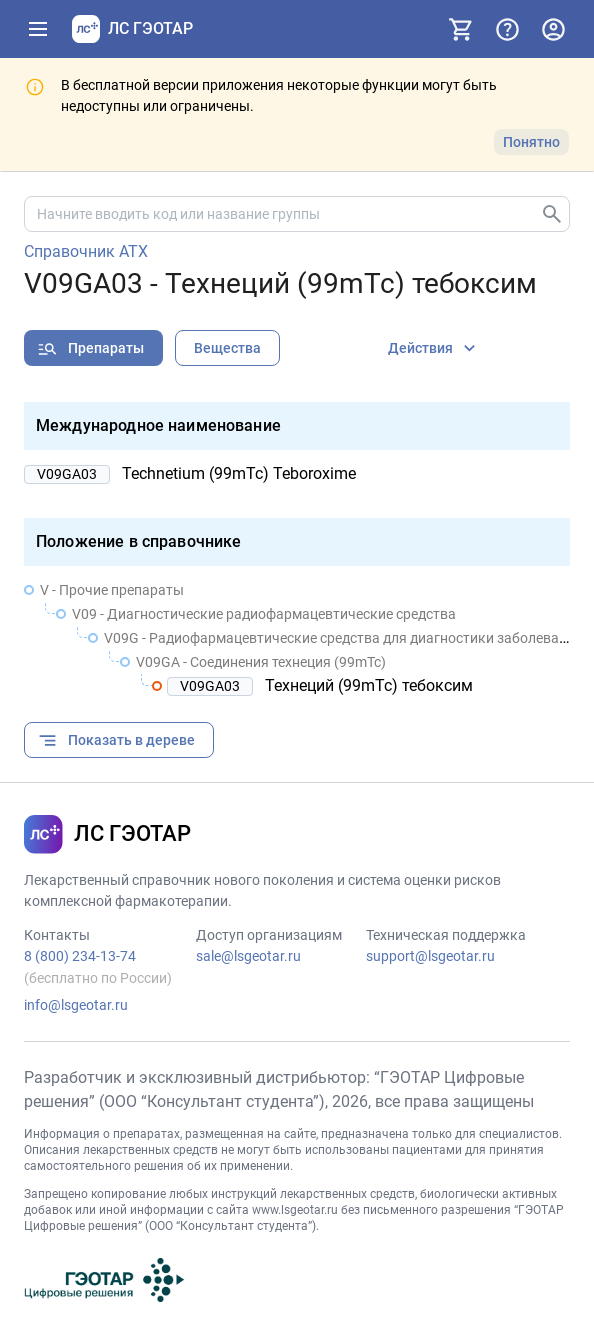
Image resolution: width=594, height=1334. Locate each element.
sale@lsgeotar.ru (248, 956)
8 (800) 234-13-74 (80, 956)
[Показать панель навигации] (38, 29)
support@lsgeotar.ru (430, 956)
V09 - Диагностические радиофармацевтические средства (264, 614)
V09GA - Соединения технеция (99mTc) (261, 662)
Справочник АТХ (86, 252)
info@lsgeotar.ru (76, 1005)
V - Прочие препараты (112, 590)
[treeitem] (297, 638)
